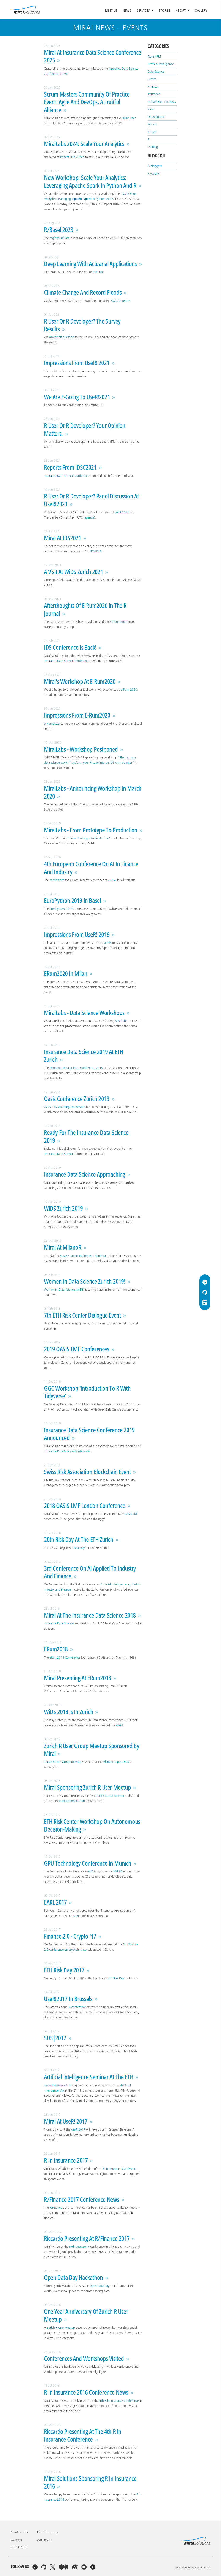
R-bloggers (155, 166)
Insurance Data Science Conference (67, 476)
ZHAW (112, 880)
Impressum (19, 2547)
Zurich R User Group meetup (62, 1762)
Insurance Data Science (59, 1154)
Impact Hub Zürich (72, 157)
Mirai (151, 109)
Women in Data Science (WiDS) (64, 1289)
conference (57, 880)
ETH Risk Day (115, 1978)
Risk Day (79, 1548)
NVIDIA (117, 1871)
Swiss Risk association (57, 2085)
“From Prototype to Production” (89, 838)
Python (152, 124)
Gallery (201, 10)
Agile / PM (154, 56)
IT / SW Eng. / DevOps (162, 102)
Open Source (156, 117)
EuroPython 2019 (61, 909)
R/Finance (56, 2208)
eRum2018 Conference (65, 1657)
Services (144, 10)
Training (153, 147)
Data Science (156, 71)
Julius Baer (129, 118)
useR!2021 (122, 512)
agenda (89, 517)
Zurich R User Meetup (110, 1796)
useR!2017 (78, 2129)
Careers (17, 2540)
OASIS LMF (131, 1514)
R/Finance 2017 (79, 2247)
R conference (77, 2007)
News (127, 10)
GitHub (98, 272)
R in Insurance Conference (120, 2169)
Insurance (154, 94)
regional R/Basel (60, 238)
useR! (107, 943)
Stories (164, 10)
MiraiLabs (121, 1021)
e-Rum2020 (119, 622)
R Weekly (153, 174)
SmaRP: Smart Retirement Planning (83, 1256)
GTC (91, 1871)
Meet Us (111, 10)
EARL (76, 1916)
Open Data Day (99, 2286)
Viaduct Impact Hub (116, 1762)
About (181, 10)
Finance (152, 87)
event (119, 1725)
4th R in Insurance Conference (119, 2401)
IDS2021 (95, 551)
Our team (44, 2540)
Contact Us (19, 2532)
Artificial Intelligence (161, 64)
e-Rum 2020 (129, 690)
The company (47, 2532)
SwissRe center (120, 301)
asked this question (61, 337)
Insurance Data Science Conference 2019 (76, 1068)
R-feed (152, 132)
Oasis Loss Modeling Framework (64, 1107)
